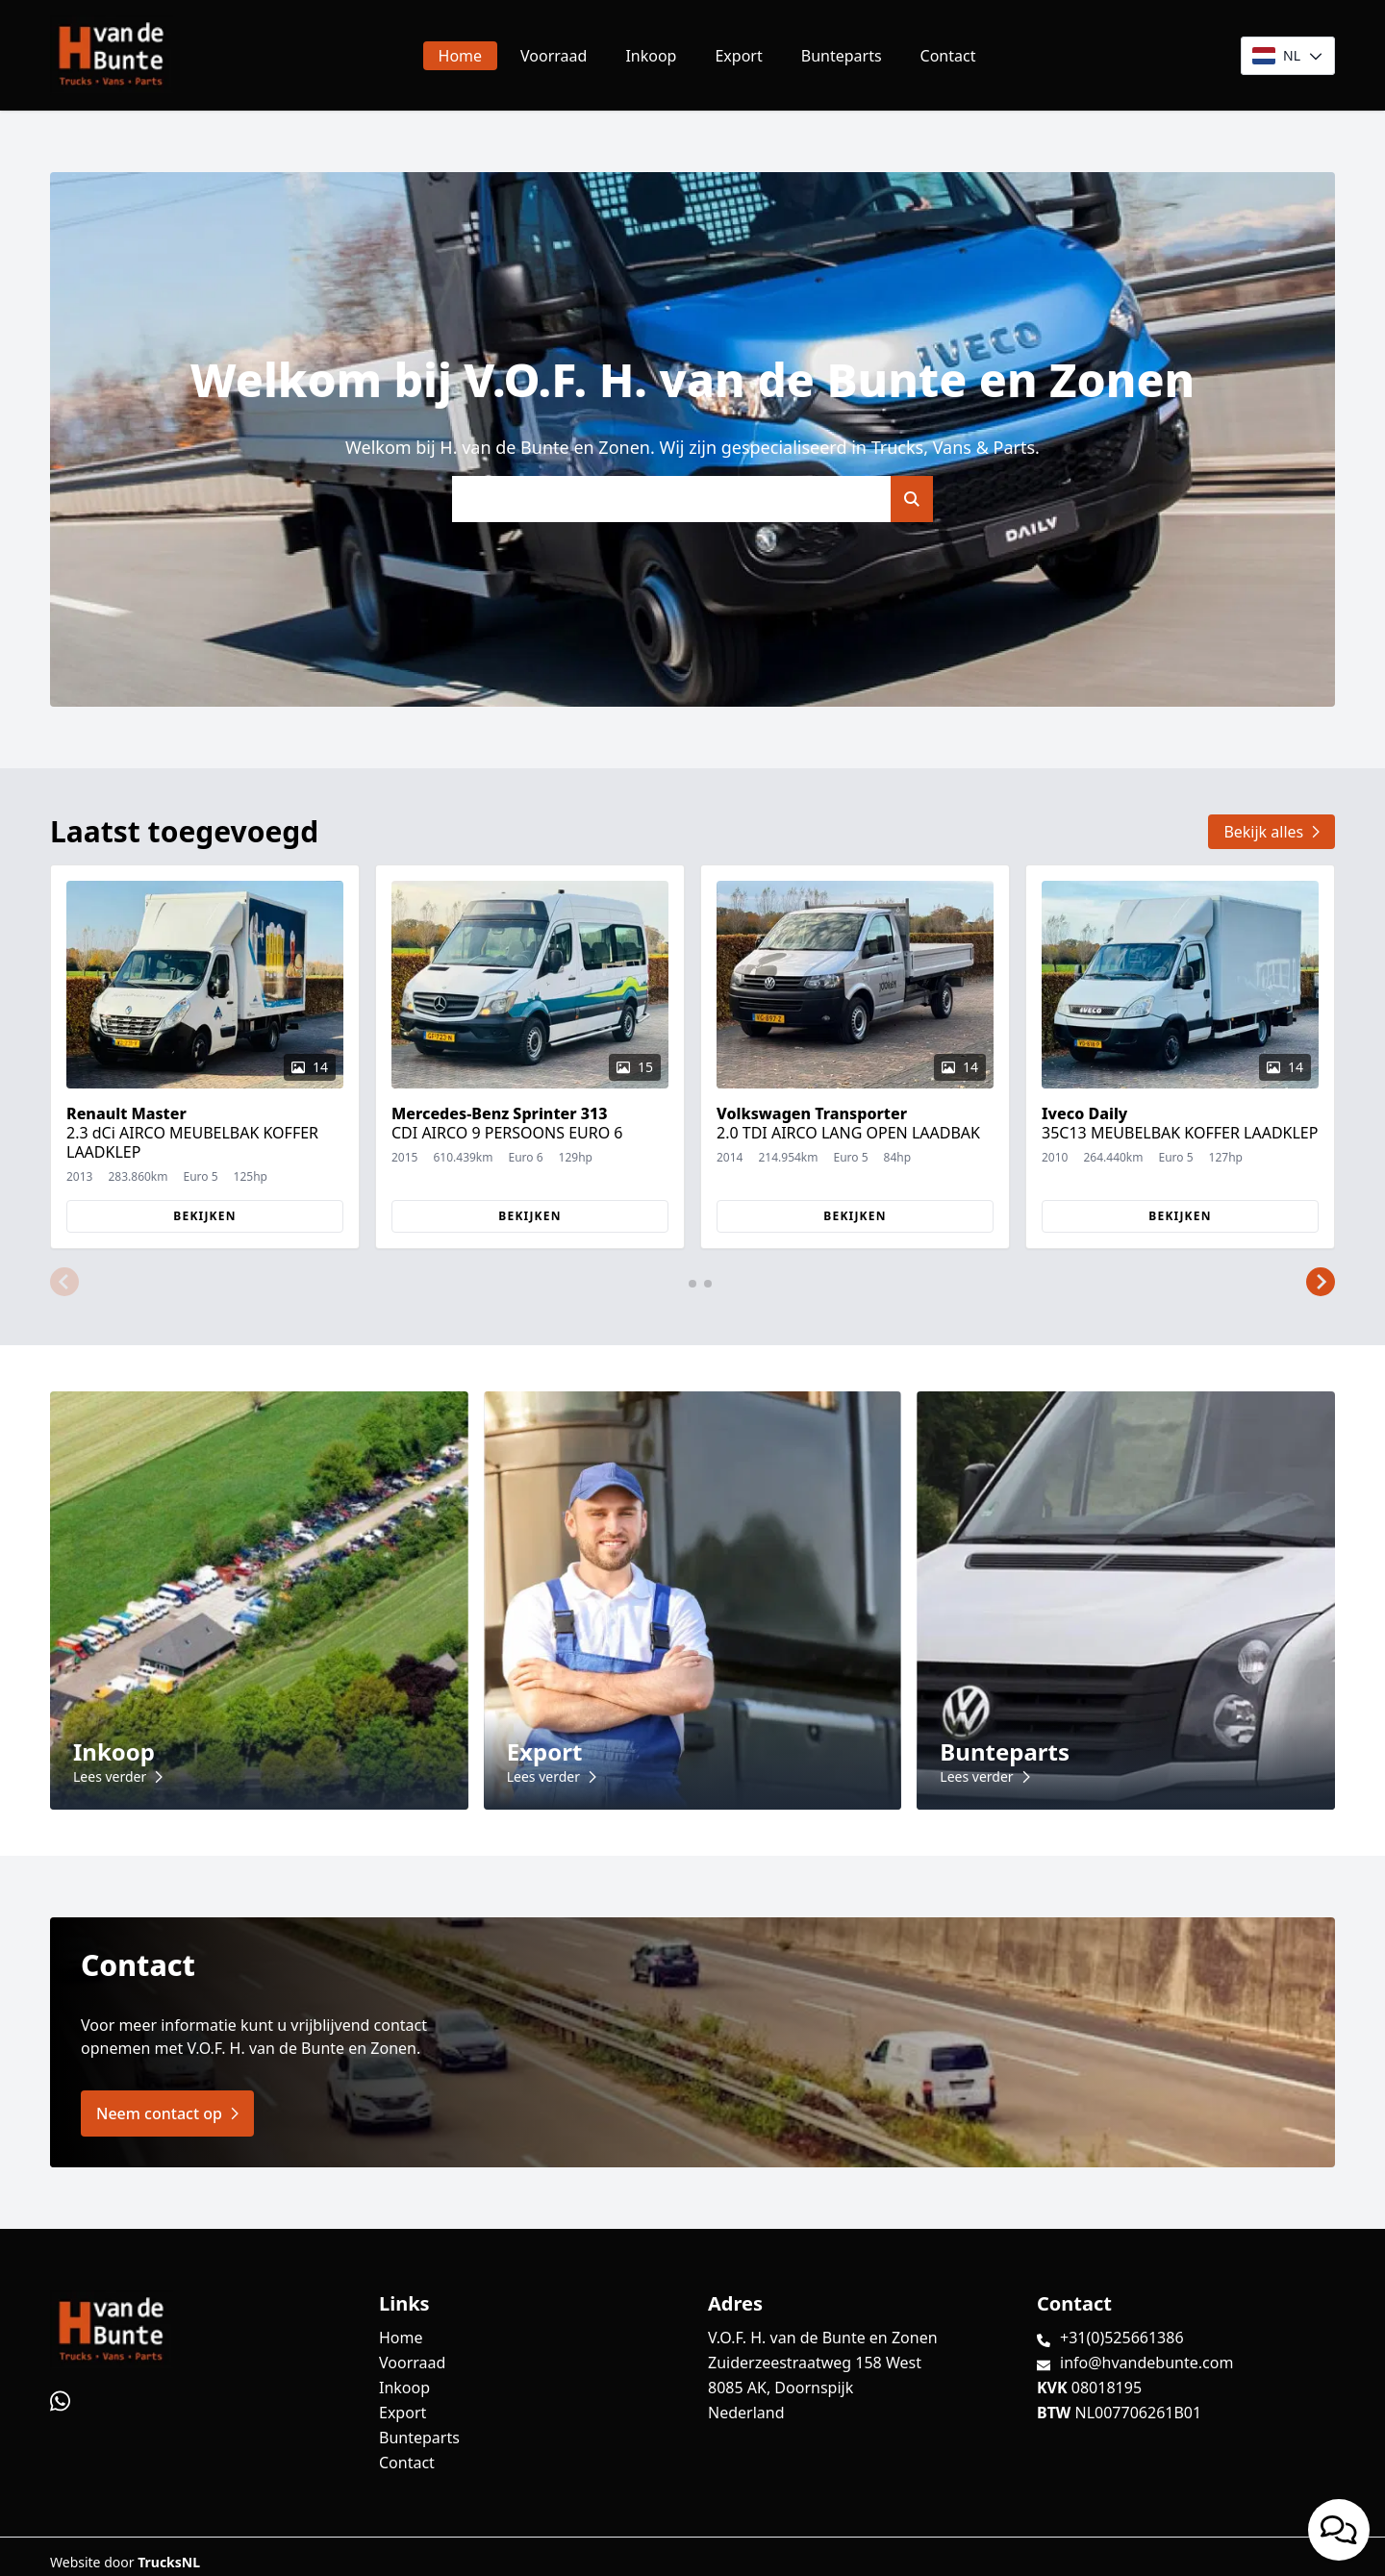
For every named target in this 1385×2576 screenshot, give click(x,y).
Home (461, 55)
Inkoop (650, 55)
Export (738, 55)
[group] (205, 1056)
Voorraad (553, 55)
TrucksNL (169, 2562)
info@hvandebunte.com (1146, 2362)
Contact (948, 55)
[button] (64, 1281)
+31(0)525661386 (1122, 2337)
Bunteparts (841, 55)
